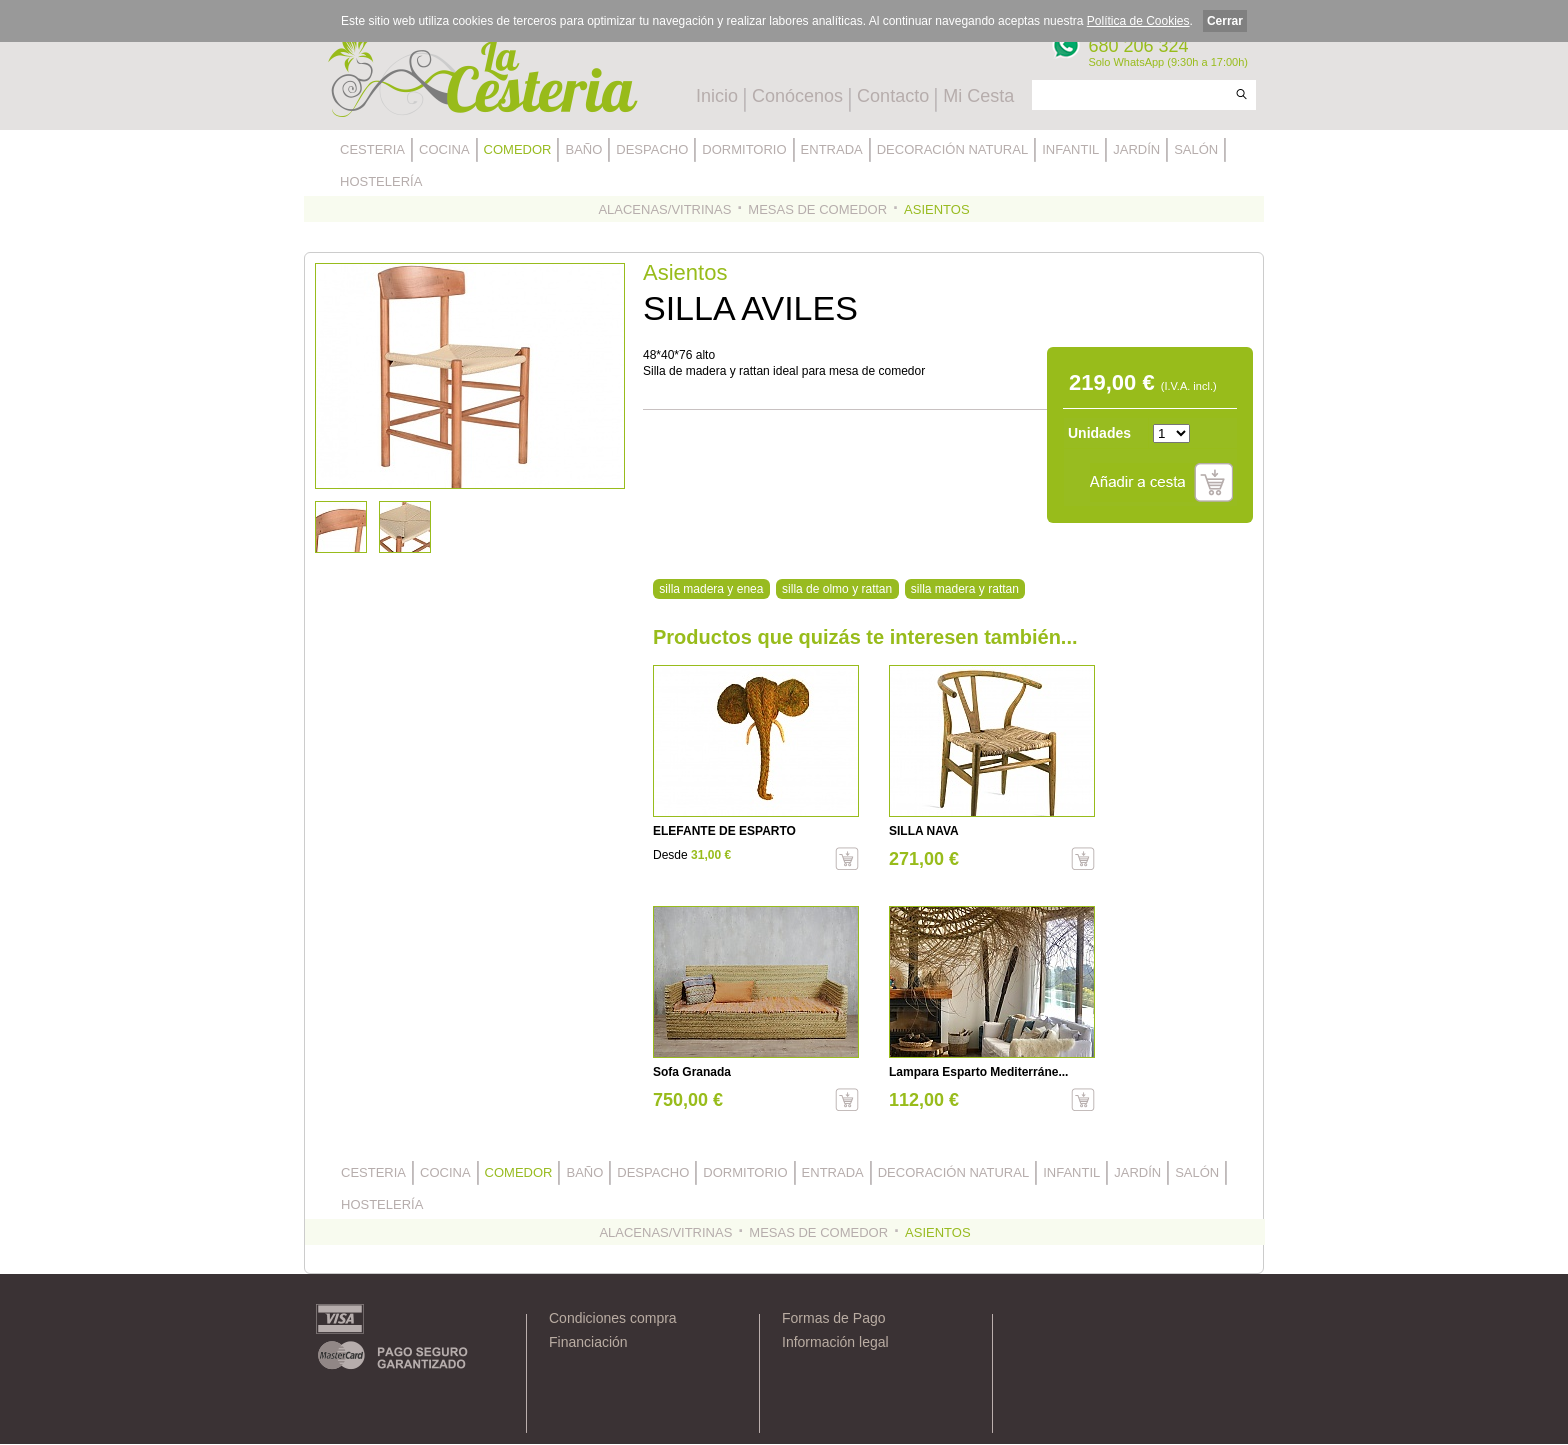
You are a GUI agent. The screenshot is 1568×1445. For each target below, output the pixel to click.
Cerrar (1225, 21)
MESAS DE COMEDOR (817, 209)
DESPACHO (652, 149)
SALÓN (1196, 149)
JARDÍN (1136, 149)
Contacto (893, 96)
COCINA (444, 149)
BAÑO (583, 149)
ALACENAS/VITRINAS (664, 209)
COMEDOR (518, 149)
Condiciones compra (613, 1318)
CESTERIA (372, 149)
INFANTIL (1070, 149)
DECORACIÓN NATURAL (952, 149)
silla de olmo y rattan (837, 589)
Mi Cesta (978, 96)
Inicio (717, 96)
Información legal (835, 1342)
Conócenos (797, 96)
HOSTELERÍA (381, 181)
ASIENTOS (937, 209)
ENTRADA (832, 149)
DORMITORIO (744, 149)
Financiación (588, 1342)
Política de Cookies (1138, 21)
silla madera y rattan (965, 589)
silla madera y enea (711, 589)
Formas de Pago (834, 1318)
